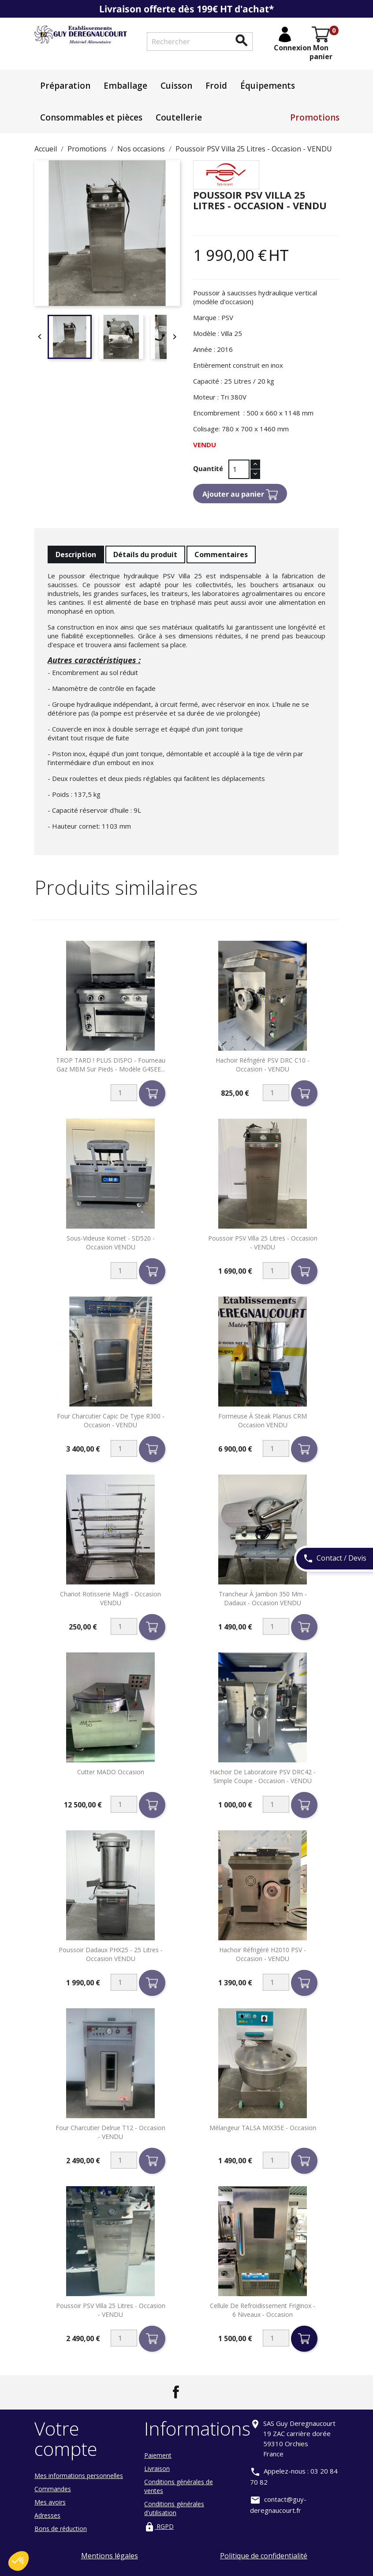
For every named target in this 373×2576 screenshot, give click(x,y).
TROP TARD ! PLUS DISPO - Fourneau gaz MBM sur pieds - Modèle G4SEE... (110, 1064)
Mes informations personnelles (78, 2475)
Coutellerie (179, 117)
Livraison (157, 2468)
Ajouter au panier (240, 495)
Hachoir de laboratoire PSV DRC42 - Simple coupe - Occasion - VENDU (263, 1776)
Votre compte (65, 2438)
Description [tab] (76, 554)
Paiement (158, 2455)
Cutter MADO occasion (110, 1772)
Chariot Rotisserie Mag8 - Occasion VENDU (110, 1598)
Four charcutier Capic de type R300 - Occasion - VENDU (110, 1420)
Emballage (125, 85)
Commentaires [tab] (221, 554)
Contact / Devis (334, 1558)
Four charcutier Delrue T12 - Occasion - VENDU (110, 2132)
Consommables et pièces (91, 117)
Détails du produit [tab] (145, 554)
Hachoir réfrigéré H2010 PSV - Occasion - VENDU (262, 1954)
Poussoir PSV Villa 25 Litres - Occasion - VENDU (262, 1242)
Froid (216, 85)
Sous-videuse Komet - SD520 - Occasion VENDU (111, 1242)
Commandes (52, 2489)
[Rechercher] (200, 41)
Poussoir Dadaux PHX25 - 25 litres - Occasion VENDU (111, 1954)
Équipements (267, 85)
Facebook (176, 2392)
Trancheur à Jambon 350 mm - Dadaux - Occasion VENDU (263, 1598)
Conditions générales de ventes (178, 2486)
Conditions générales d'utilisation (174, 2508)
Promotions (314, 117)
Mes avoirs (50, 2502)
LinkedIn (197, 2392)
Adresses (47, 2515)
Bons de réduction (60, 2528)
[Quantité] (239, 469)
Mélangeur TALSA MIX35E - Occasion (262, 2127)
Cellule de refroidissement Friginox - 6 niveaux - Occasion (262, 2310)
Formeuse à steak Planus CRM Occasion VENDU (262, 1420)
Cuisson (176, 85)
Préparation (65, 85)
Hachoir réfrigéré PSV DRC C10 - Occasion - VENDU (263, 1064)
